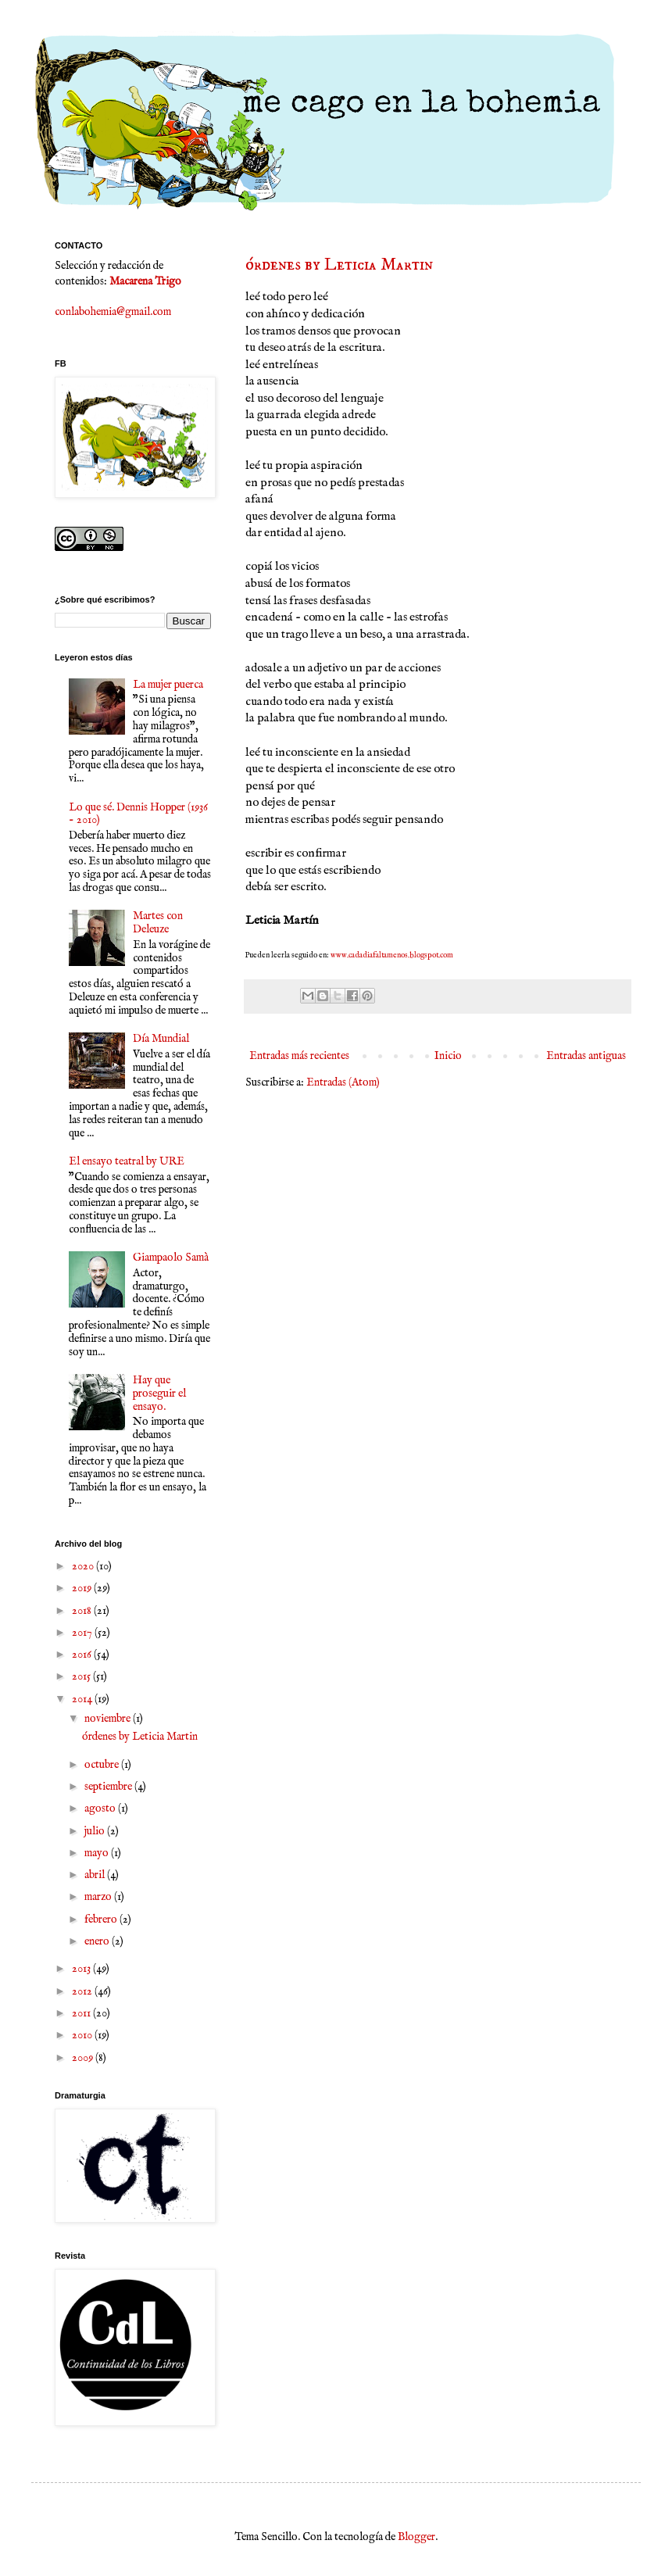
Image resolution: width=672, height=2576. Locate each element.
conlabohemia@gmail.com (113, 312)
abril (95, 1875)
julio (95, 1831)
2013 (82, 1969)
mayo (97, 1853)
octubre (102, 1765)
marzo (99, 1897)
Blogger (416, 2537)
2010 (83, 2035)
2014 (83, 1699)
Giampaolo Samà (171, 1257)
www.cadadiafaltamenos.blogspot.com (393, 955)
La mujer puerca (168, 685)
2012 (83, 1991)
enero (98, 1941)
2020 (84, 1566)
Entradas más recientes (299, 1056)
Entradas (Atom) (343, 1082)
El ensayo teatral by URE (126, 1161)
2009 (83, 2058)
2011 (82, 2013)
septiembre (109, 1787)
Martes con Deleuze (158, 922)
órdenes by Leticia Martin (339, 264)
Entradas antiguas (586, 1056)
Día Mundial (161, 1039)
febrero (102, 1919)
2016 (83, 1655)
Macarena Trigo (145, 281)
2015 (82, 1676)
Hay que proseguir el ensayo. (159, 1393)
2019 (83, 1588)
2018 (83, 1611)
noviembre (108, 1719)
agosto (101, 1808)
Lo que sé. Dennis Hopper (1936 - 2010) (138, 814)
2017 (83, 1633)
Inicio (448, 1056)
